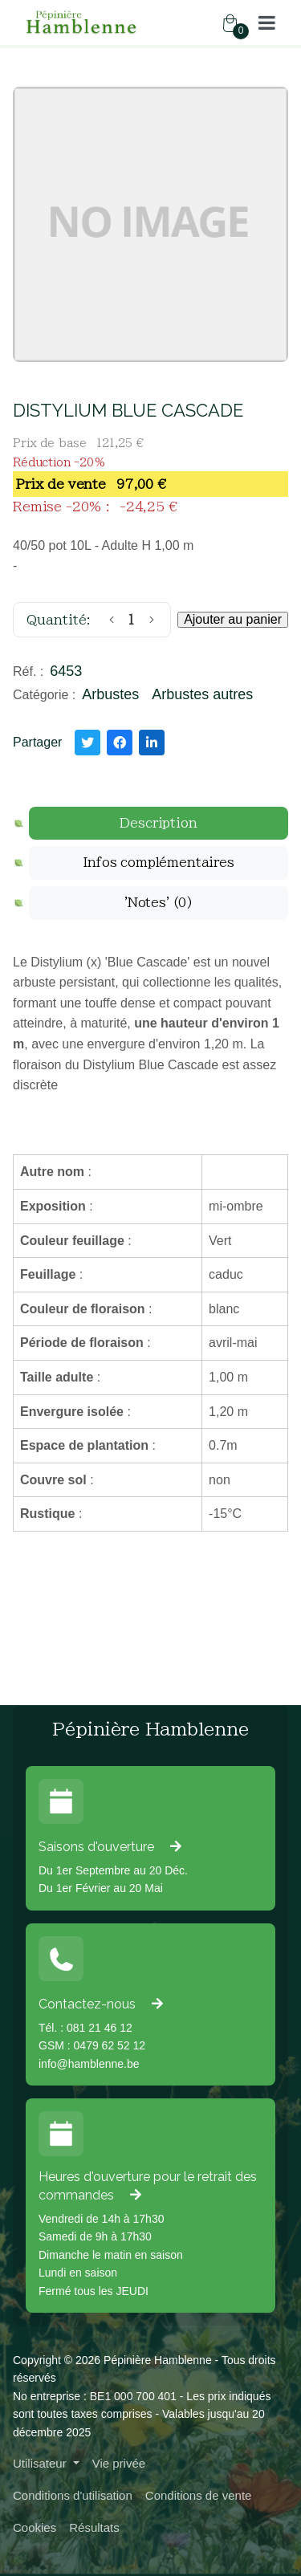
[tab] (158, 823)
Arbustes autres (202, 694)
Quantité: (58, 619)
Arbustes (110, 694)
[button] (266, 22)
